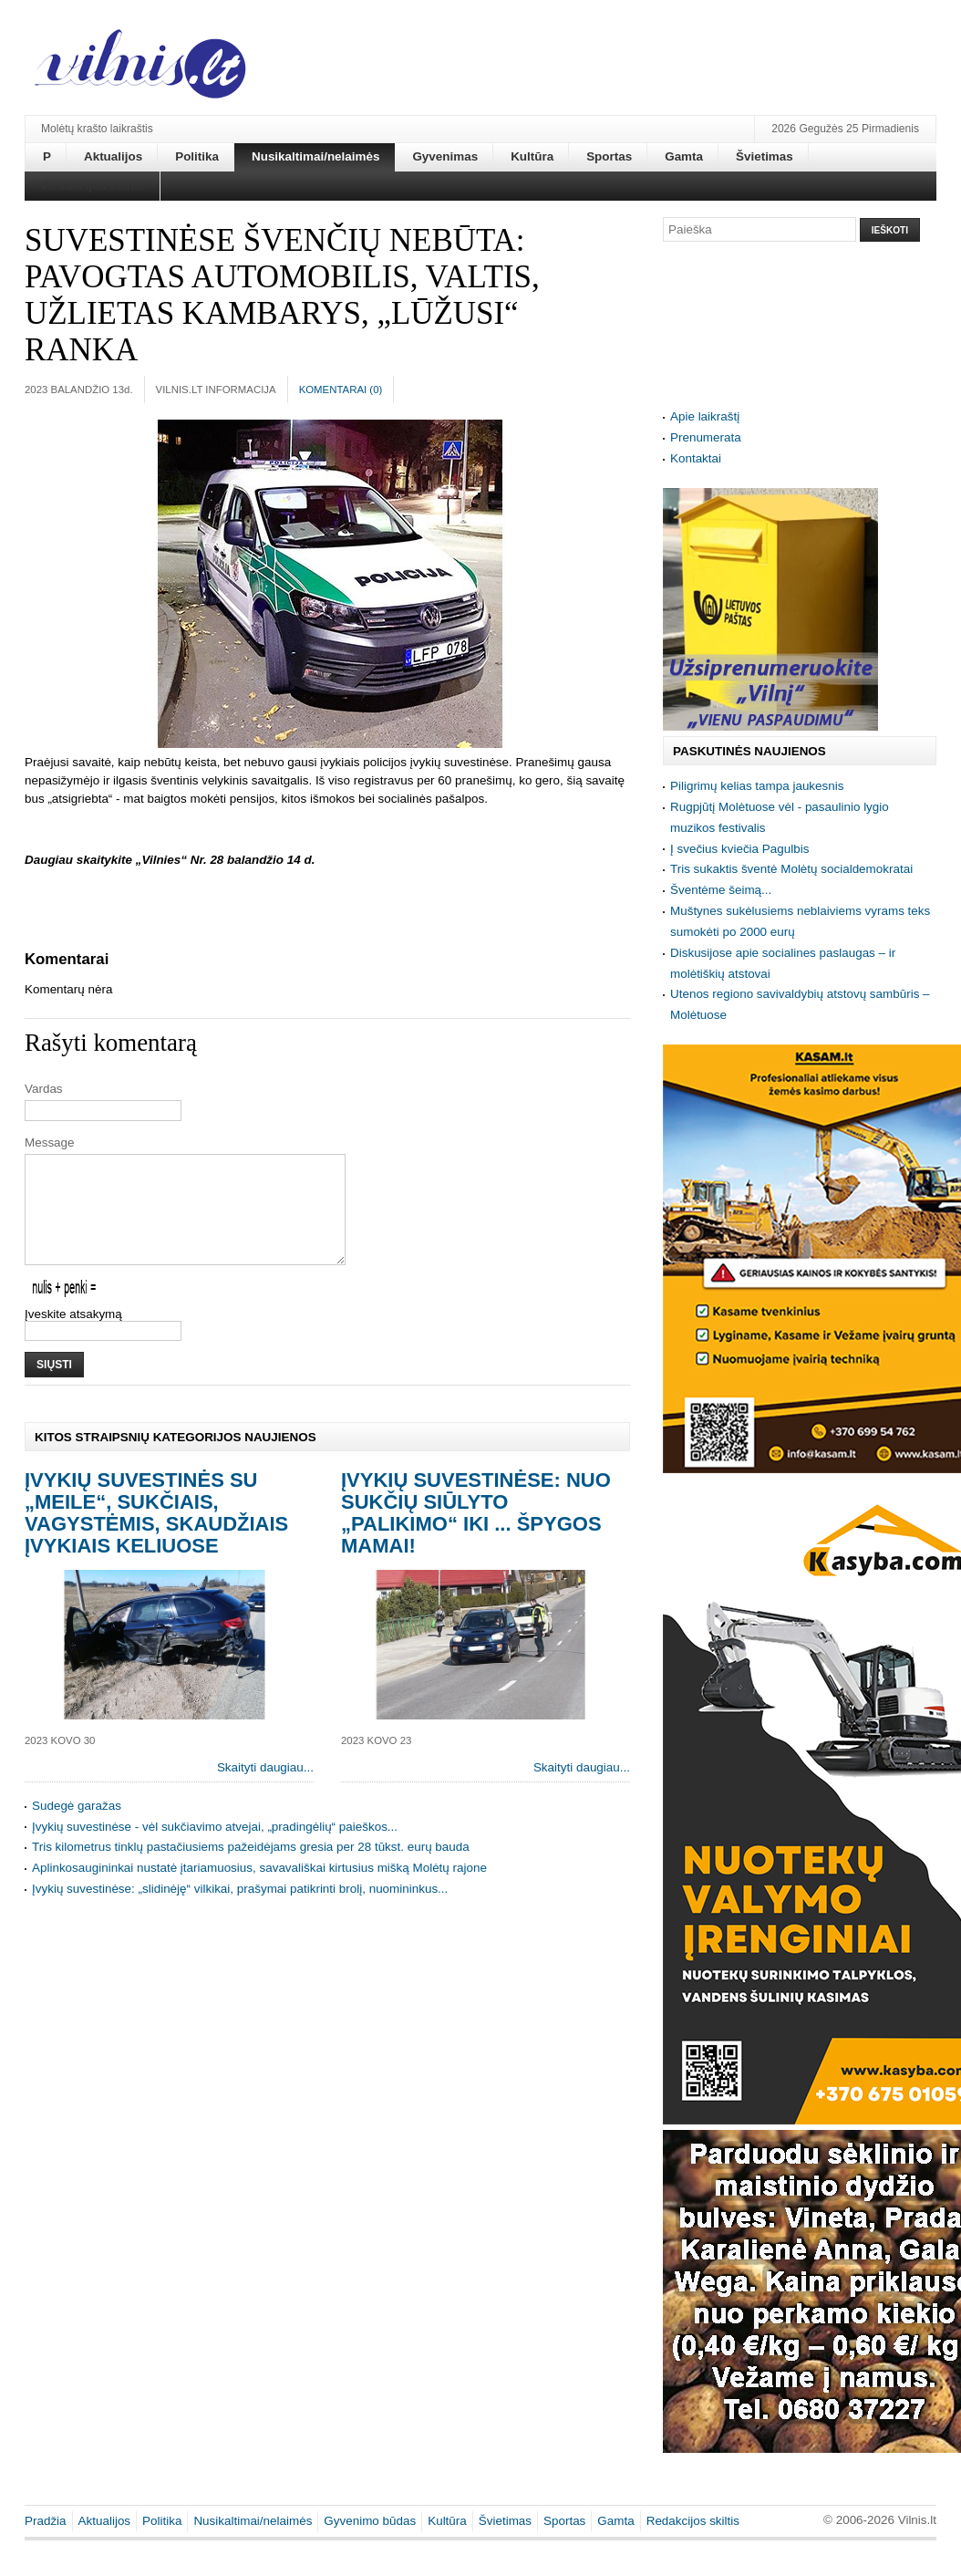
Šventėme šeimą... (720, 890)
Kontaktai (695, 458)
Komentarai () (341, 389)
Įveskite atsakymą (73, 1336)
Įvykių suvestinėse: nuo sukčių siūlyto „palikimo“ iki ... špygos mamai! (476, 1535)
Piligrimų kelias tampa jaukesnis (756, 786)
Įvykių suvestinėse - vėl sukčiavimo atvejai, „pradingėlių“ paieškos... (215, 1848)
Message (50, 1142)
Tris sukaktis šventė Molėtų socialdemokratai (791, 869)
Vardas (44, 1089)
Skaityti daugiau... (265, 1789)
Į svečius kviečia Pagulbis (739, 849)
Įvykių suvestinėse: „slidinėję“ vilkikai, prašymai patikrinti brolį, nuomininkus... (240, 1910)
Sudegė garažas (76, 1827)
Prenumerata (705, 437)
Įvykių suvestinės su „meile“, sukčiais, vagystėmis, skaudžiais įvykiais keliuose (156, 1535)
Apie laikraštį (704, 416)
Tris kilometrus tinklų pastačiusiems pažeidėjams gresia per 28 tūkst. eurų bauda (251, 1868)
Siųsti (54, 1386)
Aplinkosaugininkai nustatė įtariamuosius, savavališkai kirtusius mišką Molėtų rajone (259, 1889)
